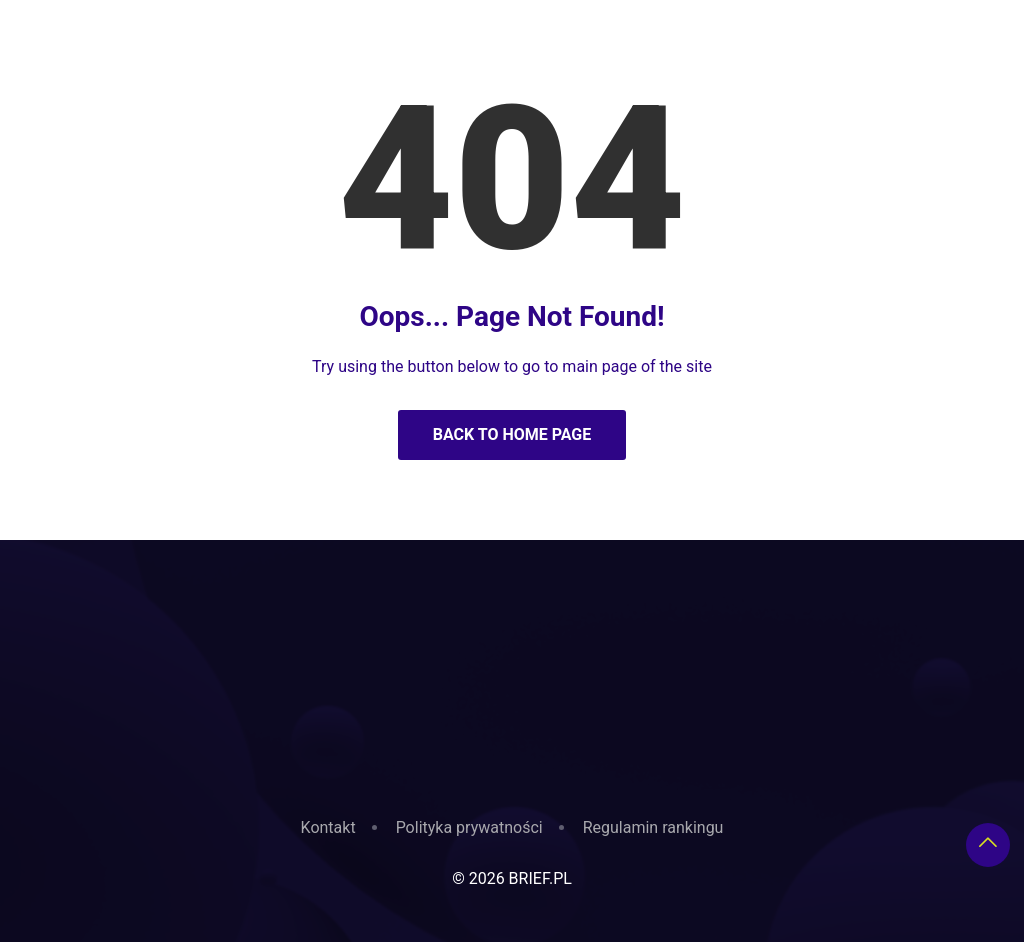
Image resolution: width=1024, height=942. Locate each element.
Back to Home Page (512, 434)
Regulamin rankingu (653, 827)
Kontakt (328, 827)
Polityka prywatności (469, 827)
